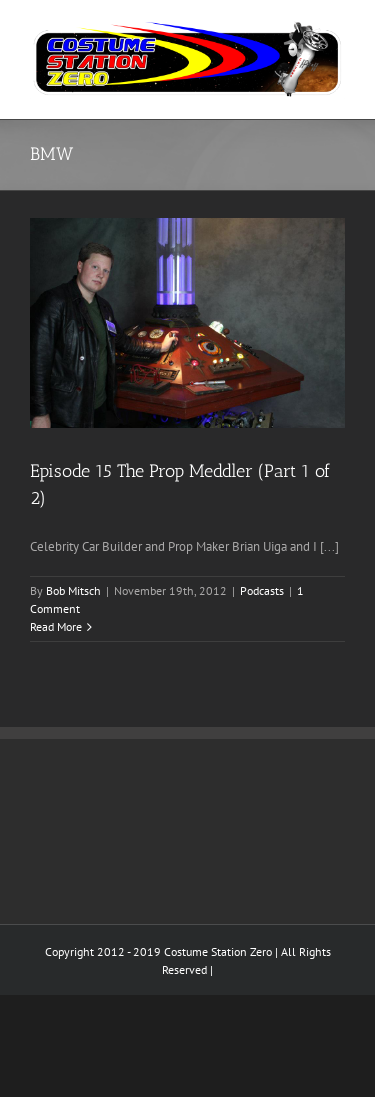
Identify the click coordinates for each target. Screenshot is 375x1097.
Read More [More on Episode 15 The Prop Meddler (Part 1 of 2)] (56, 626)
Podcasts (262, 590)
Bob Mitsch (73, 590)
